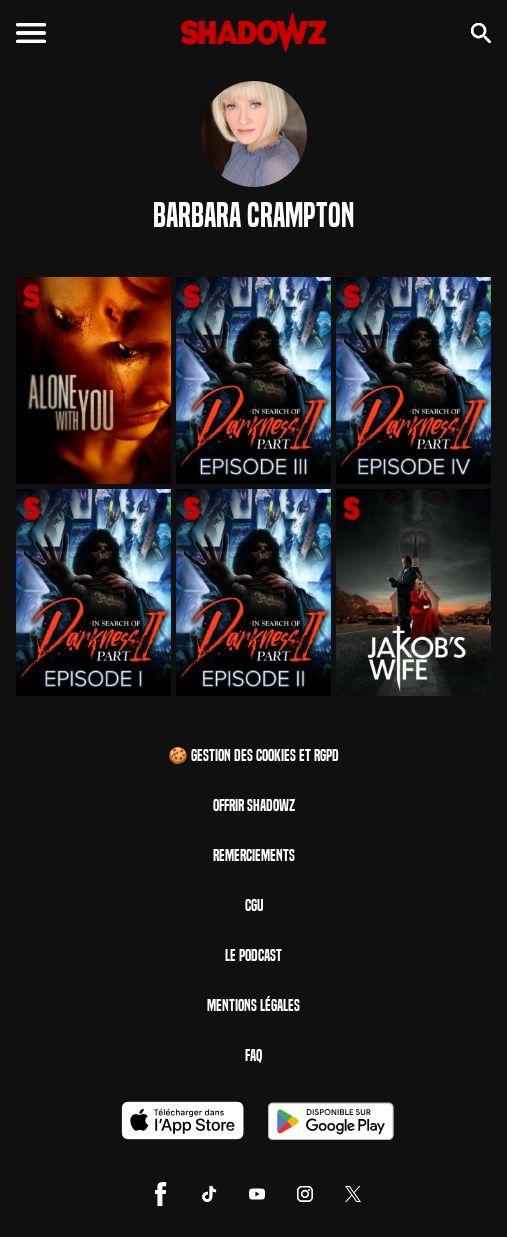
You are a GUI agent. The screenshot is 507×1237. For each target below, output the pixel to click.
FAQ (253, 1055)
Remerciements (254, 855)
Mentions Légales (253, 1005)
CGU (254, 905)
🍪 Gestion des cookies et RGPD (253, 755)
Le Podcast (253, 955)
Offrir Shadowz (254, 805)
